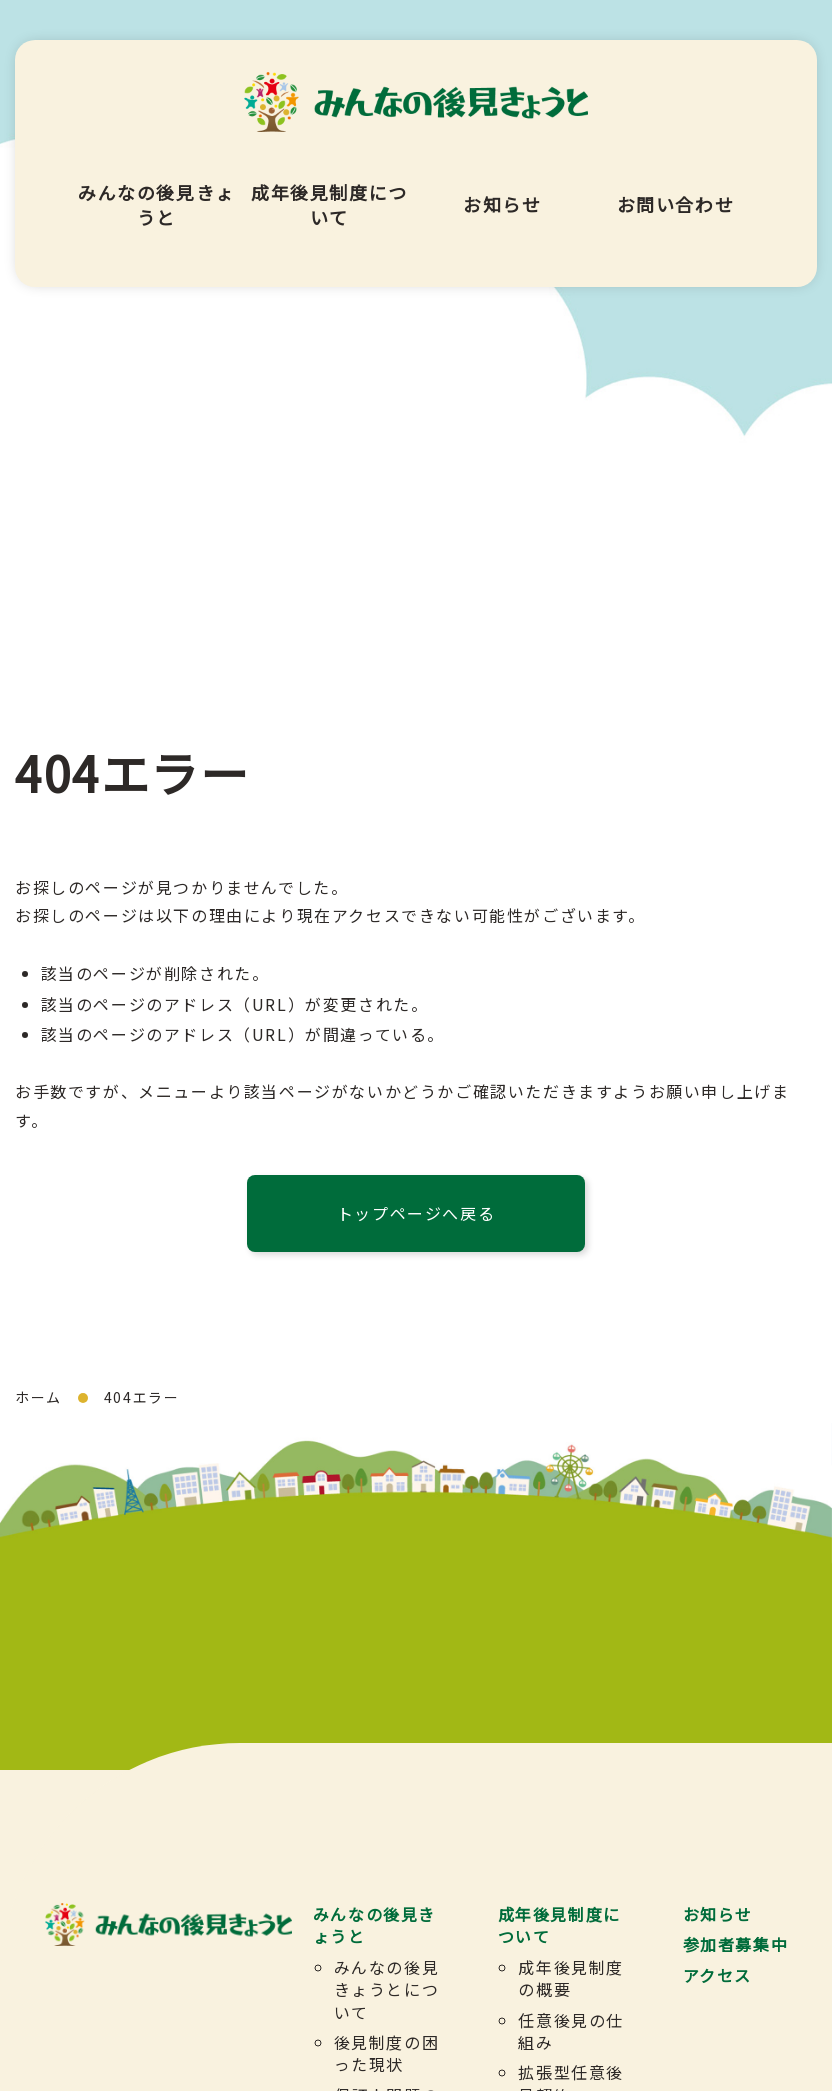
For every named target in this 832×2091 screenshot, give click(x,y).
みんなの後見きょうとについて (387, 1989)
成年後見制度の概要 (572, 1978)
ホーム (38, 1397)
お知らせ (502, 185)
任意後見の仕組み (572, 2031)
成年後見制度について (329, 185)
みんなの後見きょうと (156, 185)
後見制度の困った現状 (387, 2053)
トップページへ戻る (416, 1213)
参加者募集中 (736, 1945)
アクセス (717, 1975)
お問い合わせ (676, 185)
